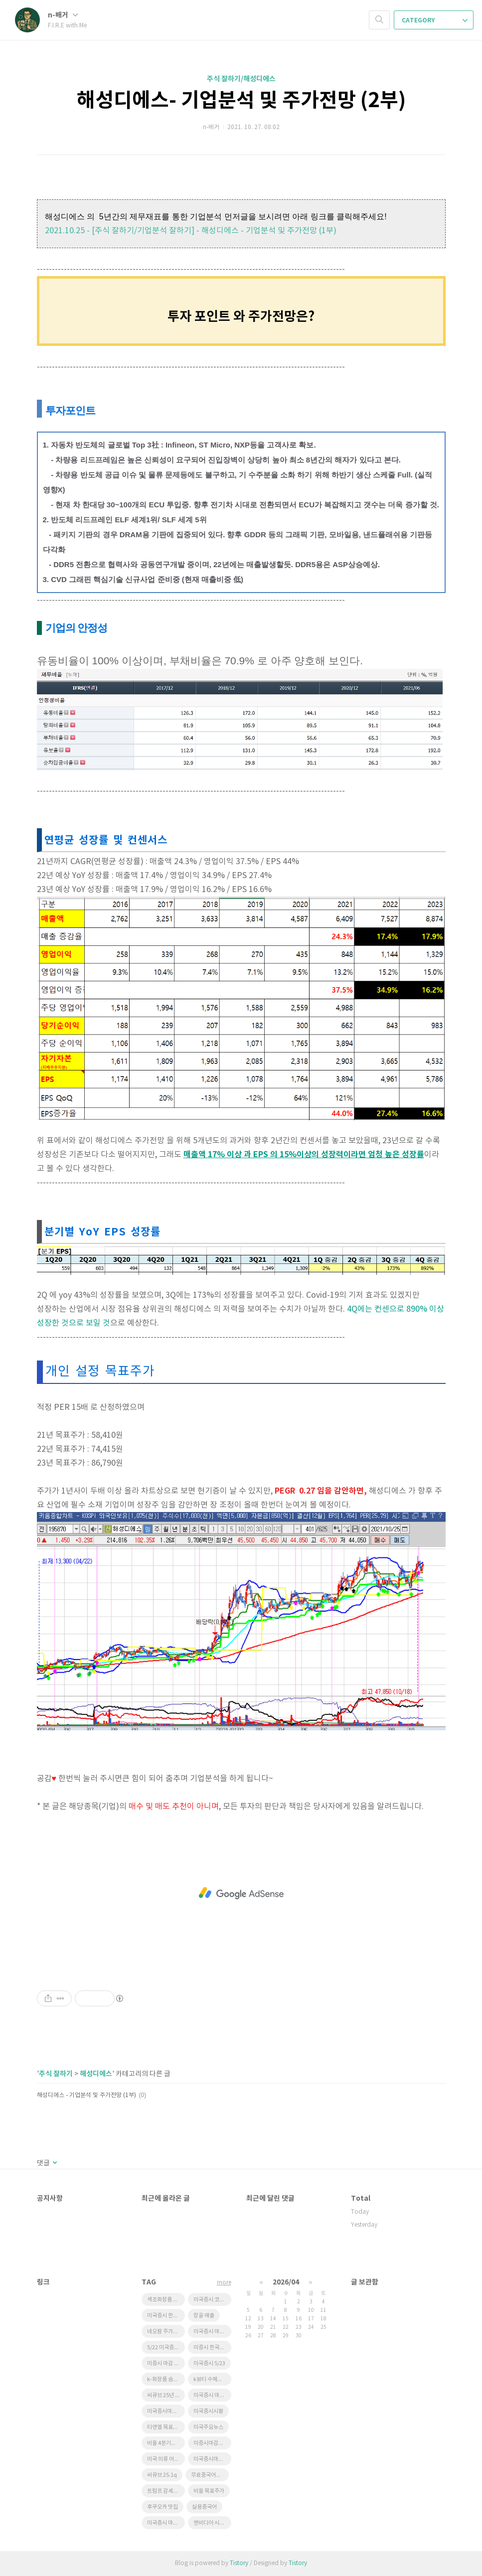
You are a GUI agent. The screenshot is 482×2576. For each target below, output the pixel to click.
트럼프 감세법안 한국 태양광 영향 (166, 2491)
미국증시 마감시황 (212, 2331)
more (224, 2282)
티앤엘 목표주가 (165, 2427)
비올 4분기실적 (164, 2443)
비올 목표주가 (208, 2491)
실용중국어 (204, 2507)
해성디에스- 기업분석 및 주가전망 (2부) (241, 101)
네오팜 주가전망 (165, 2331)
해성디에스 (96, 2074)
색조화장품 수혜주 (166, 2299)
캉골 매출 (203, 2315)
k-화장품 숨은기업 (166, 2379)
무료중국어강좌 (208, 2475)
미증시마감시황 (210, 2443)
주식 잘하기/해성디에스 (241, 79)
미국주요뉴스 (208, 2427)
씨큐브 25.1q (162, 2475)
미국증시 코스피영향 (212, 2299)
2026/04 (286, 2282)
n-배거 (63, 15)
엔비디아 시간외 (211, 2523)
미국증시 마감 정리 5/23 (166, 2523)
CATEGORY (435, 20)
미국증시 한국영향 (166, 2315)
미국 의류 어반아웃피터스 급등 (166, 2459)
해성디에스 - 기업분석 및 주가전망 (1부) (86, 2095)
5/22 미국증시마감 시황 (166, 2347)
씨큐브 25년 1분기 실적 (166, 2395)
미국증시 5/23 (209, 2363)
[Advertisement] (241, 1893)
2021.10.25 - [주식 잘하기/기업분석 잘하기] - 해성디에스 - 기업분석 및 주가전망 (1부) (190, 230)
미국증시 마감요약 (212, 2395)
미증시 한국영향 (211, 2347)
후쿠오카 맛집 (162, 2507)
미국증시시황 (208, 2411)
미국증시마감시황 (212, 2459)
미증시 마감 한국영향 (166, 2363)
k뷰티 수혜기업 (210, 2379)
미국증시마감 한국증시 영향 (166, 2411)
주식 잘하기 (56, 2074)
